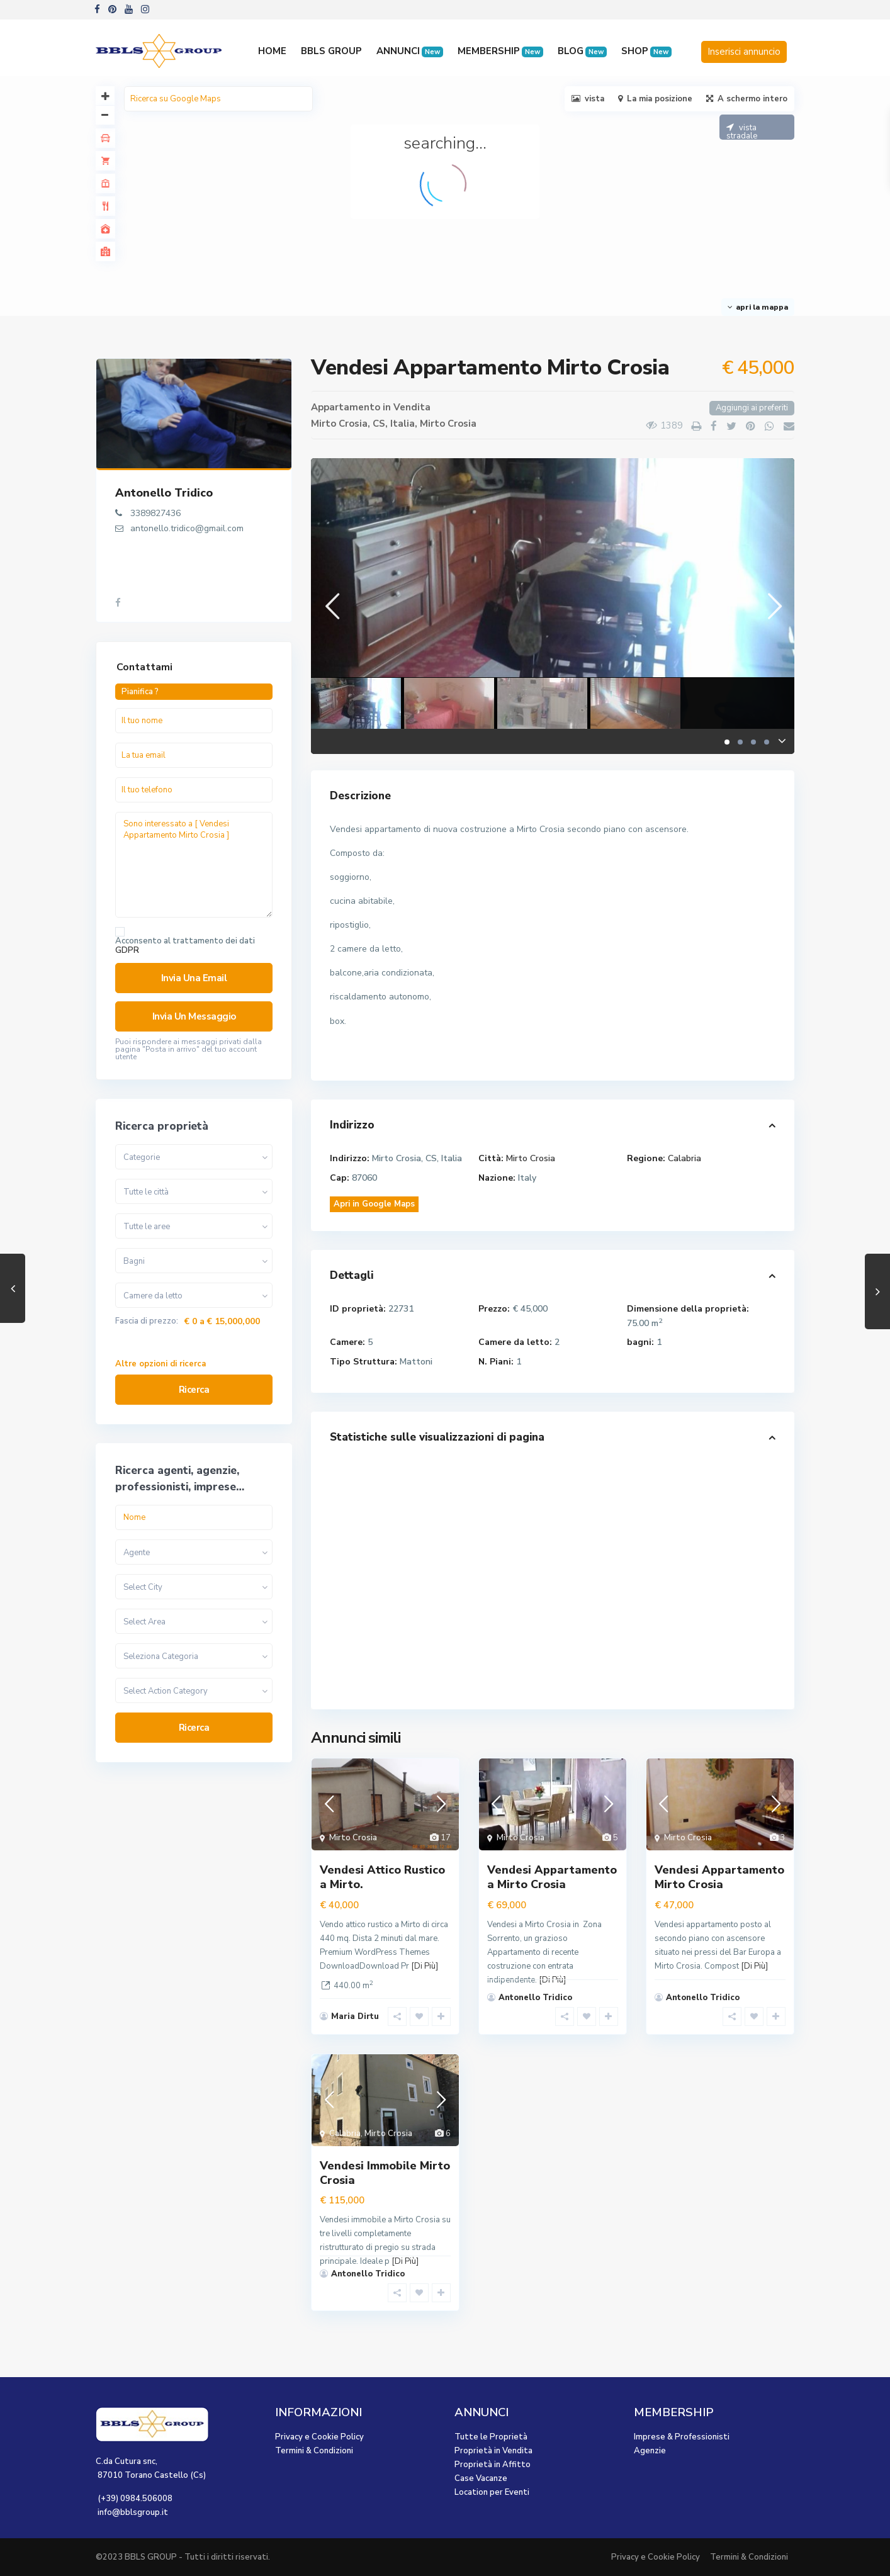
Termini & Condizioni (314, 2450)
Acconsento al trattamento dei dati (185, 945)
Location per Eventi (491, 2492)
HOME (272, 51)
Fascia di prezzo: (146, 1321)
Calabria (684, 1158)
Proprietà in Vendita (493, 2450)
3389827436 (155, 513)
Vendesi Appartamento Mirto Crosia (719, 1877)
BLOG (582, 51)
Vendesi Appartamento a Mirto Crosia (552, 1877)
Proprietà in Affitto (492, 2464)
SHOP (646, 51)
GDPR (127, 950)
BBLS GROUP (331, 51)
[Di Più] (424, 1966)
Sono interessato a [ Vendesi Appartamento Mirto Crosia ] (194, 865)
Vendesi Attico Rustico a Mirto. (382, 1877)
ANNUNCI (409, 51)
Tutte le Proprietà (490, 2437)
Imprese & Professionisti (681, 2437)
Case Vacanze (480, 2478)
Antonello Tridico (164, 492)
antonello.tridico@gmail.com (187, 528)
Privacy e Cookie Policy (319, 2437)
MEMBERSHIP (500, 51)
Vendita (412, 407)
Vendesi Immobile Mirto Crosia (385, 2173)
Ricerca (194, 1389)
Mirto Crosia (448, 423)
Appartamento (345, 407)
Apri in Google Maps (374, 1204)
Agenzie (650, 2450)
